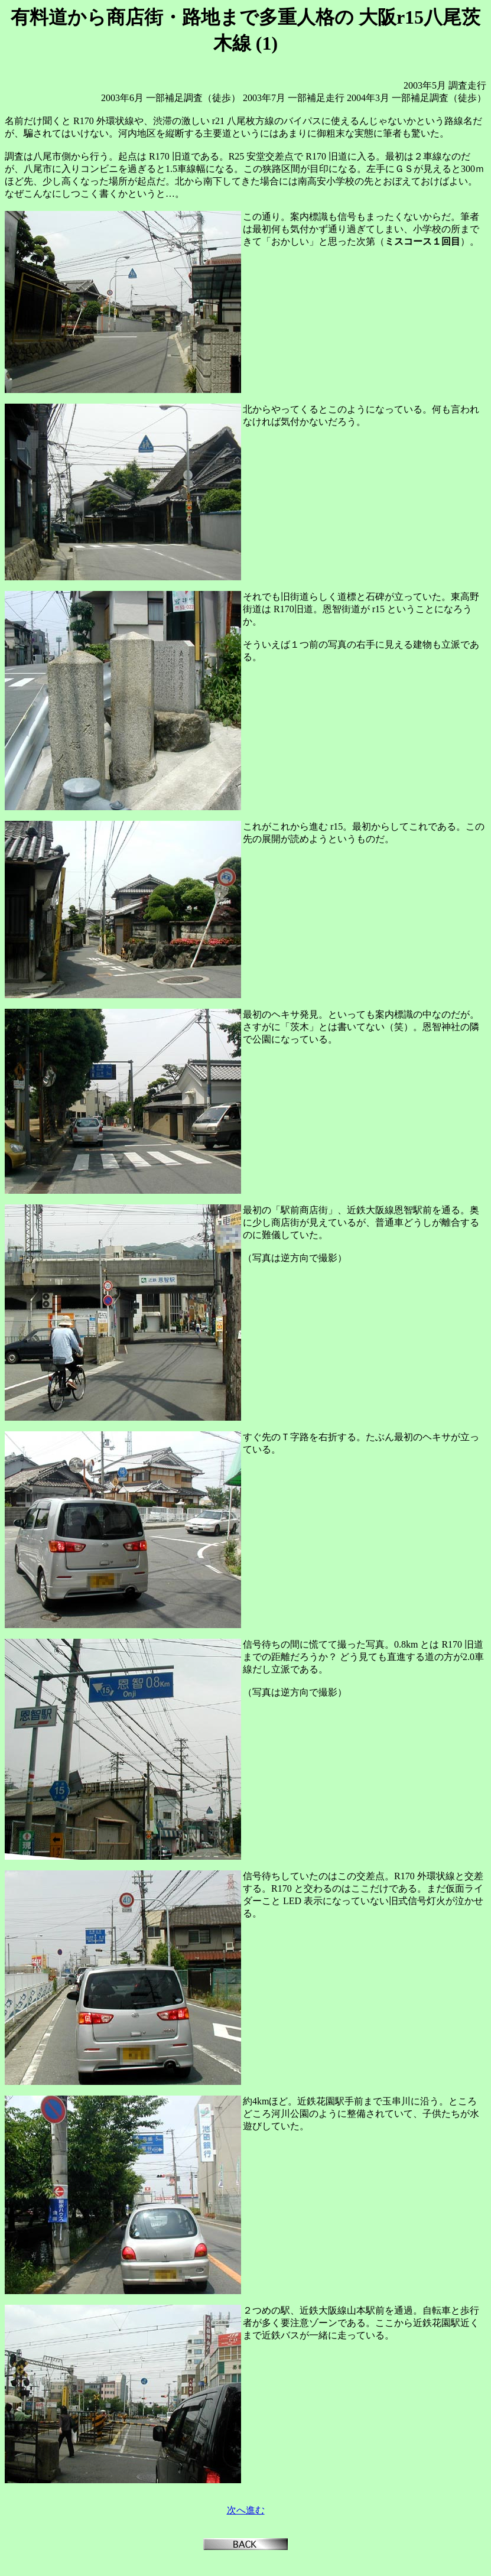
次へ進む (246, 2510)
